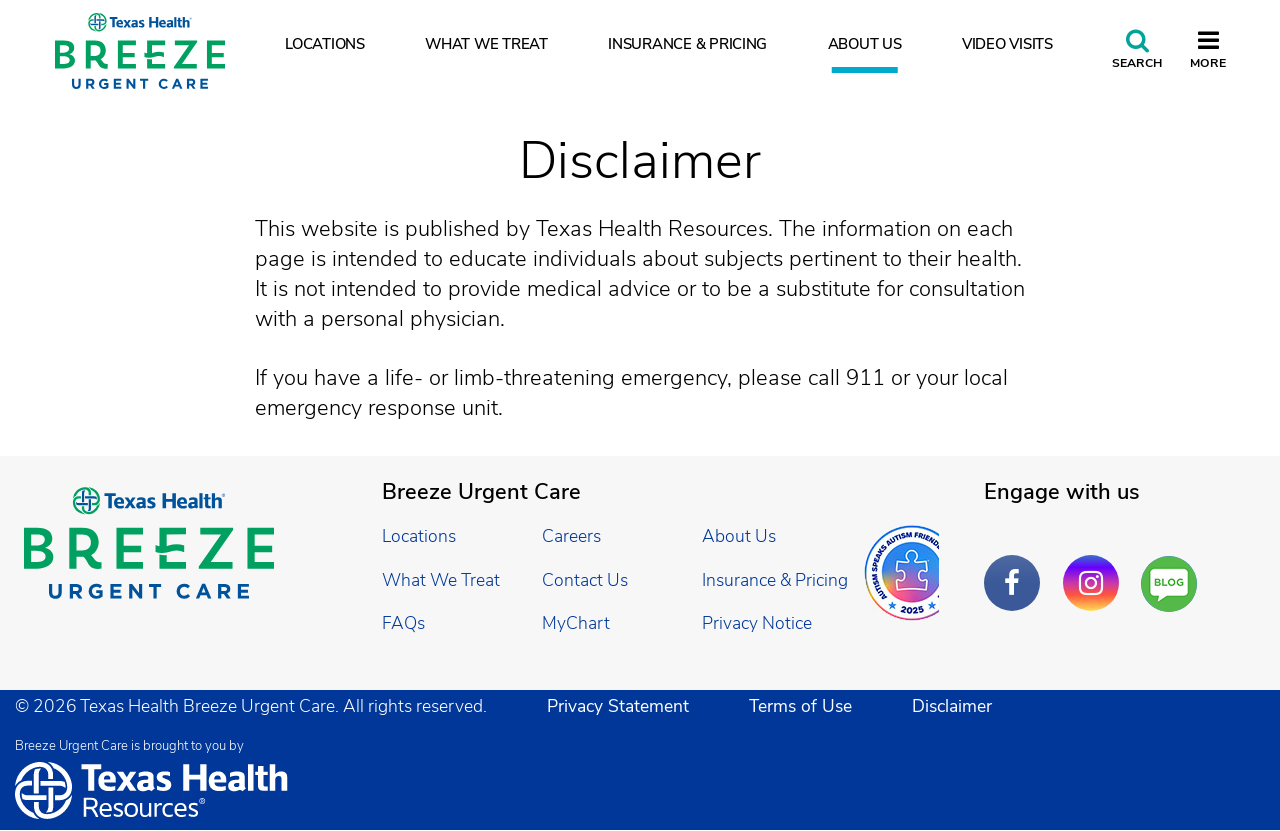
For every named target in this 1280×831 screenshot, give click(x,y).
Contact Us (585, 580)
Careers (571, 536)
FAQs (403, 623)
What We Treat (486, 44)
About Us (865, 44)
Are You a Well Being (1173, 584)
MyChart (576, 623)
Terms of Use (800, 706)
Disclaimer (952, 706)
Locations (325, 44)
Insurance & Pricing (687, 44)
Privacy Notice (757, 623)
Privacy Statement (618, 706)
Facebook (1017, 568)
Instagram (1096, 568)
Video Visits (1007, 44)
